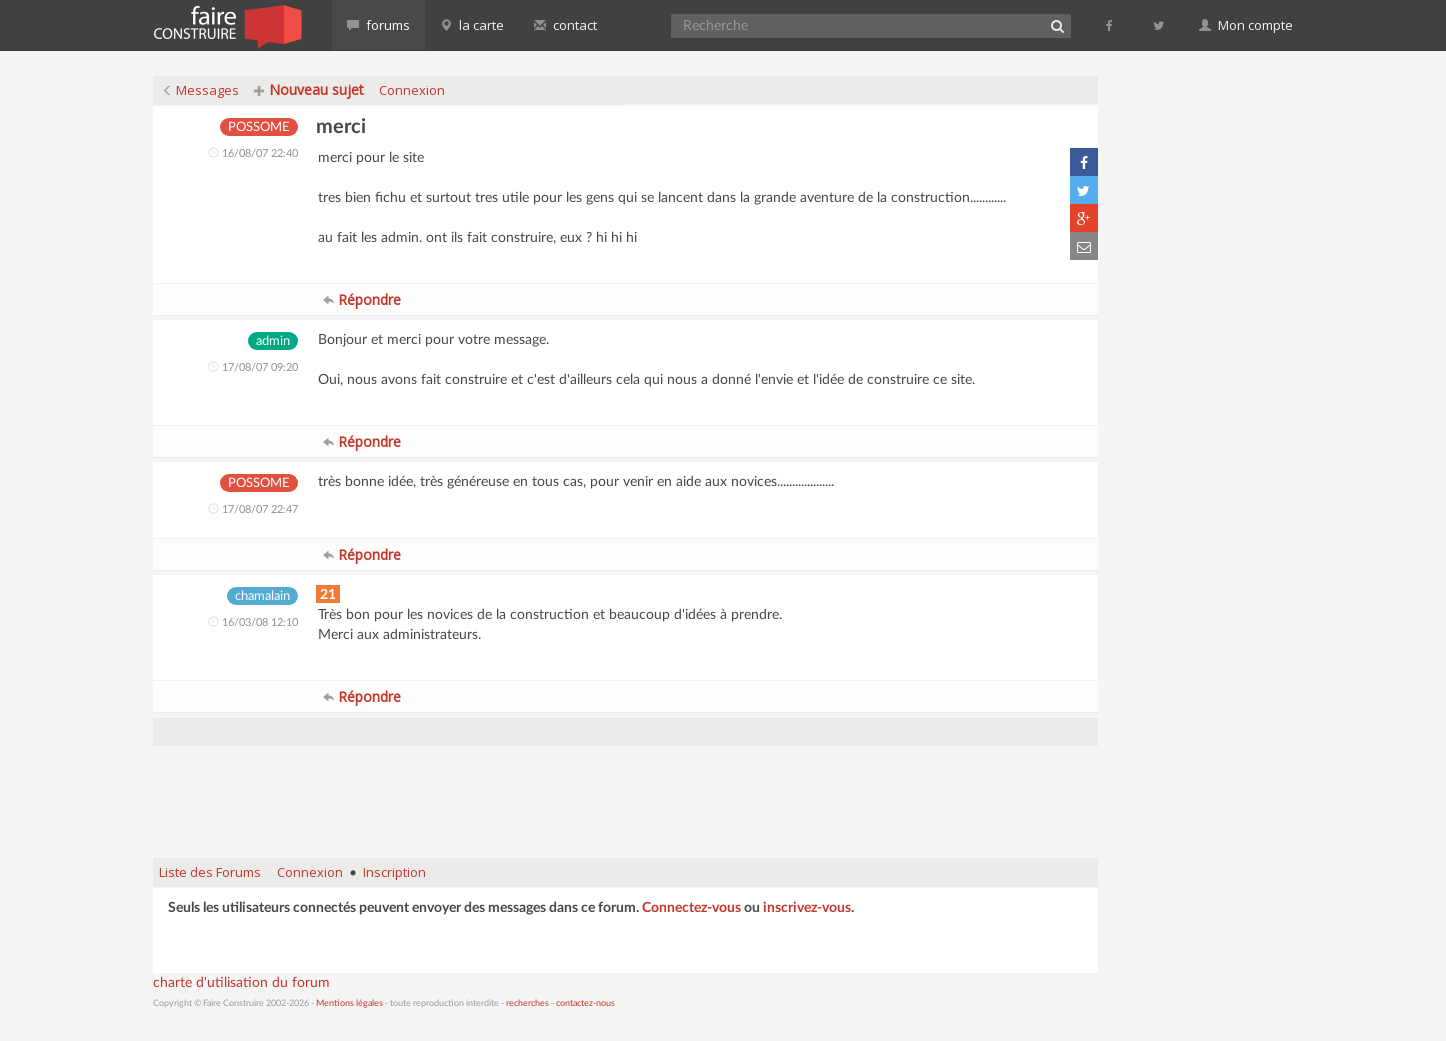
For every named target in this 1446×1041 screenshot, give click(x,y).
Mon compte (1246, 25)
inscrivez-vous (807, 908)
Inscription (394, 872)
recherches (527, 1003)
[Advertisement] (626, 792)
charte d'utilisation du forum (241, 983)
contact (565, 25)
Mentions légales (349, 1003)
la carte (472, 25)
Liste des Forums (210, 872)
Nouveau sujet (309, 89)
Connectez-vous (691, 908)
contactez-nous (585, 1003)
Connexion (412, 90)
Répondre (362, 299)
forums (378, 25)
